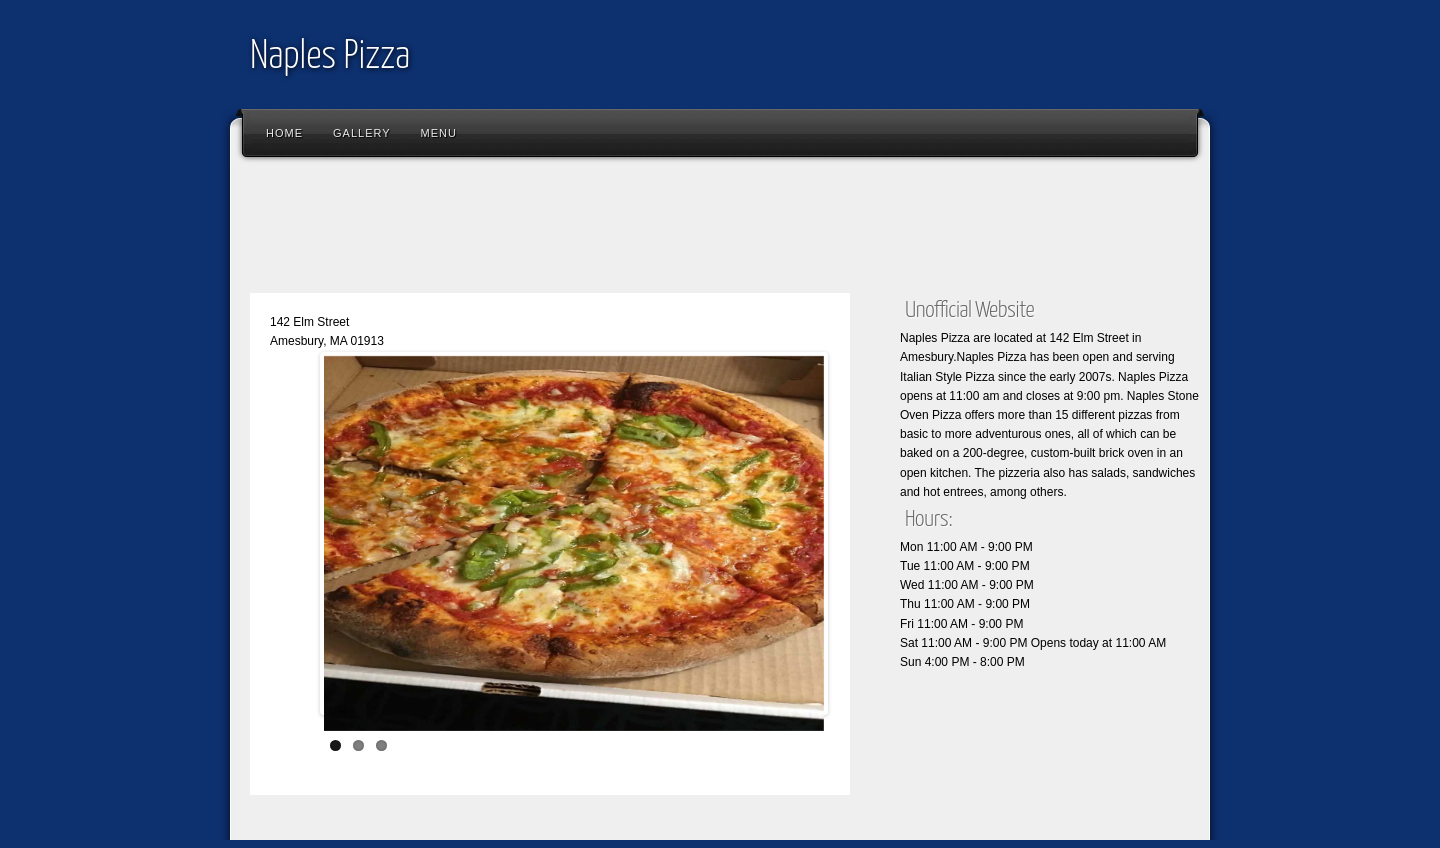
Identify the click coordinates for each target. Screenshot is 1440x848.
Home (284, 133)
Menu (439, 133)
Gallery (362, 133)
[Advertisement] (604, 230)
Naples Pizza (330, 57)
